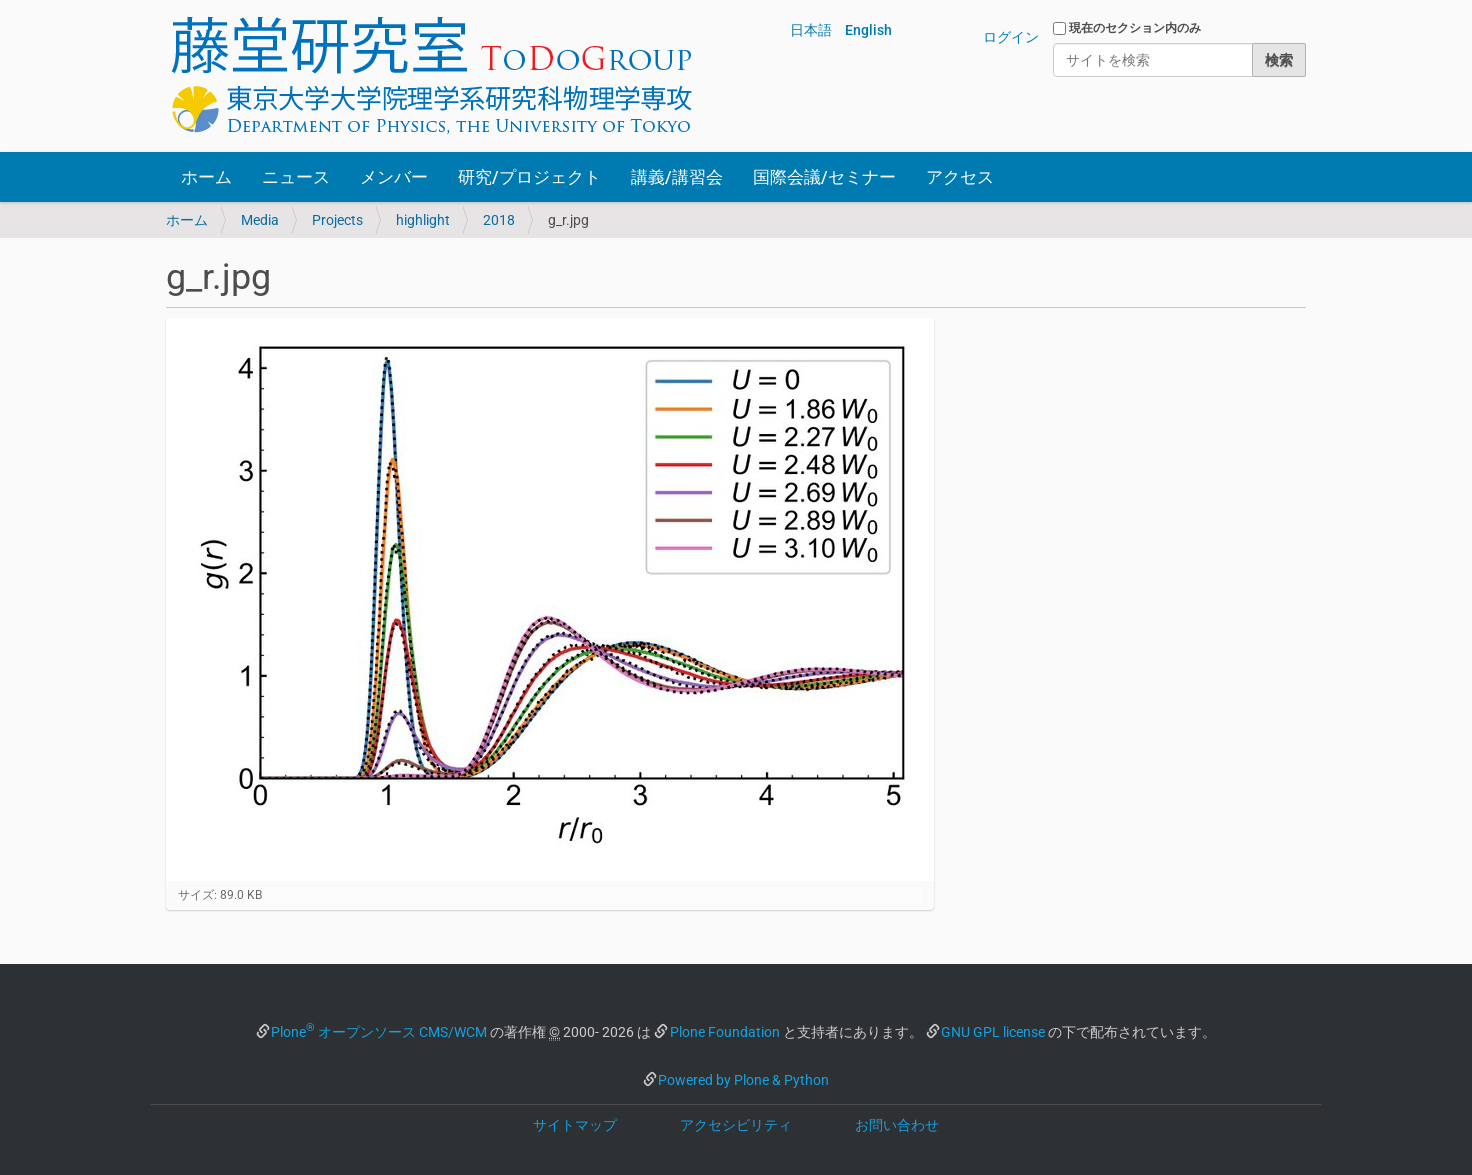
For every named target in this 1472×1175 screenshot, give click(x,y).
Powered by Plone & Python (743, 1080)
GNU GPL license (993, 1032)
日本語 (811, 30)
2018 (499, 220)
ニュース (296, 177)
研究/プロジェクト (529, 177)
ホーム (206, 177)
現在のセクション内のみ (1135, 28)
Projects (337, 220)
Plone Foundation (725, 1032)
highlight (423, 220)
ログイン (1011, 37)
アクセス (960, 177)
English (868, 30)
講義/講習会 (677, 177)
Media (260, 220)
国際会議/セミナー (824, 177)
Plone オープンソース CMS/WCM (379, 1032)
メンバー (394, 177)
